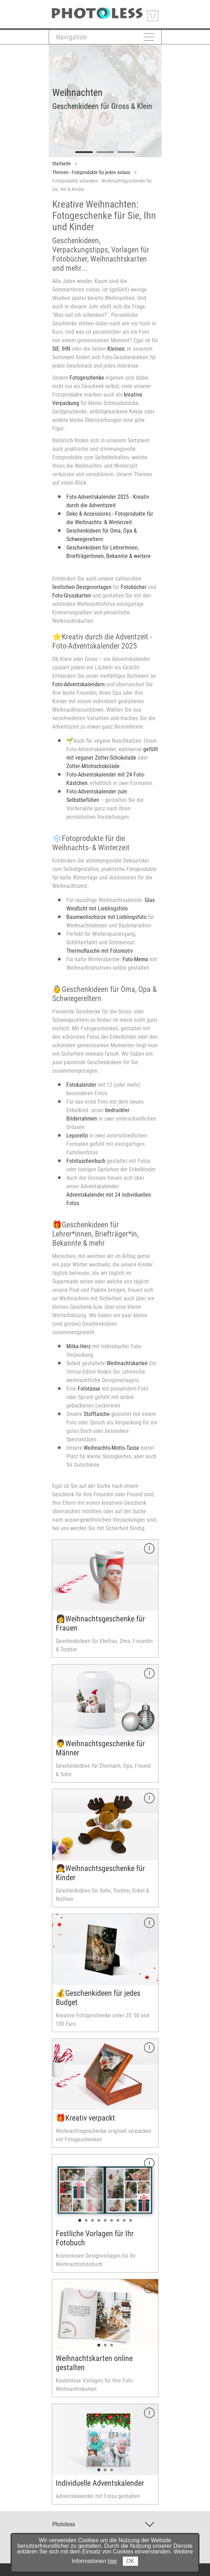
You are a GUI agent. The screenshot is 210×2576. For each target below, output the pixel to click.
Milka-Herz (78, 1346)
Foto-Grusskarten (71, 595)
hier (113, 2561)
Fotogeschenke (87, 377)
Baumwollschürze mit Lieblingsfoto (106, 917)
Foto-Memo (135, 959)
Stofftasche (97, 1414)
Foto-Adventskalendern (78, 684)
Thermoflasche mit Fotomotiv (99, 950)
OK (130, 2561)
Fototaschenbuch (86, 1161)
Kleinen (116, 348)
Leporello (77, 1135)
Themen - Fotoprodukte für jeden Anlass (91, 172)
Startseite (61, 163)
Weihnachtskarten (127, 1363)
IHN (66, 348)
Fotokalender (81, 1084)
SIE (55, 348)
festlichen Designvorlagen (82, 587)
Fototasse (89, 1388)
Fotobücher (133, 587)
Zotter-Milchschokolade (93, 766)
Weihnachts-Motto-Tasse (111, 1448)
